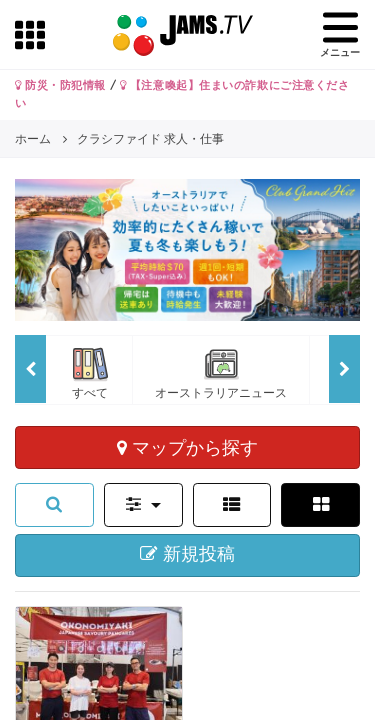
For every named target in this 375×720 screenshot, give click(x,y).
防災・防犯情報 (60, 85)
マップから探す (187, 447)
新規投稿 (187, 554)
